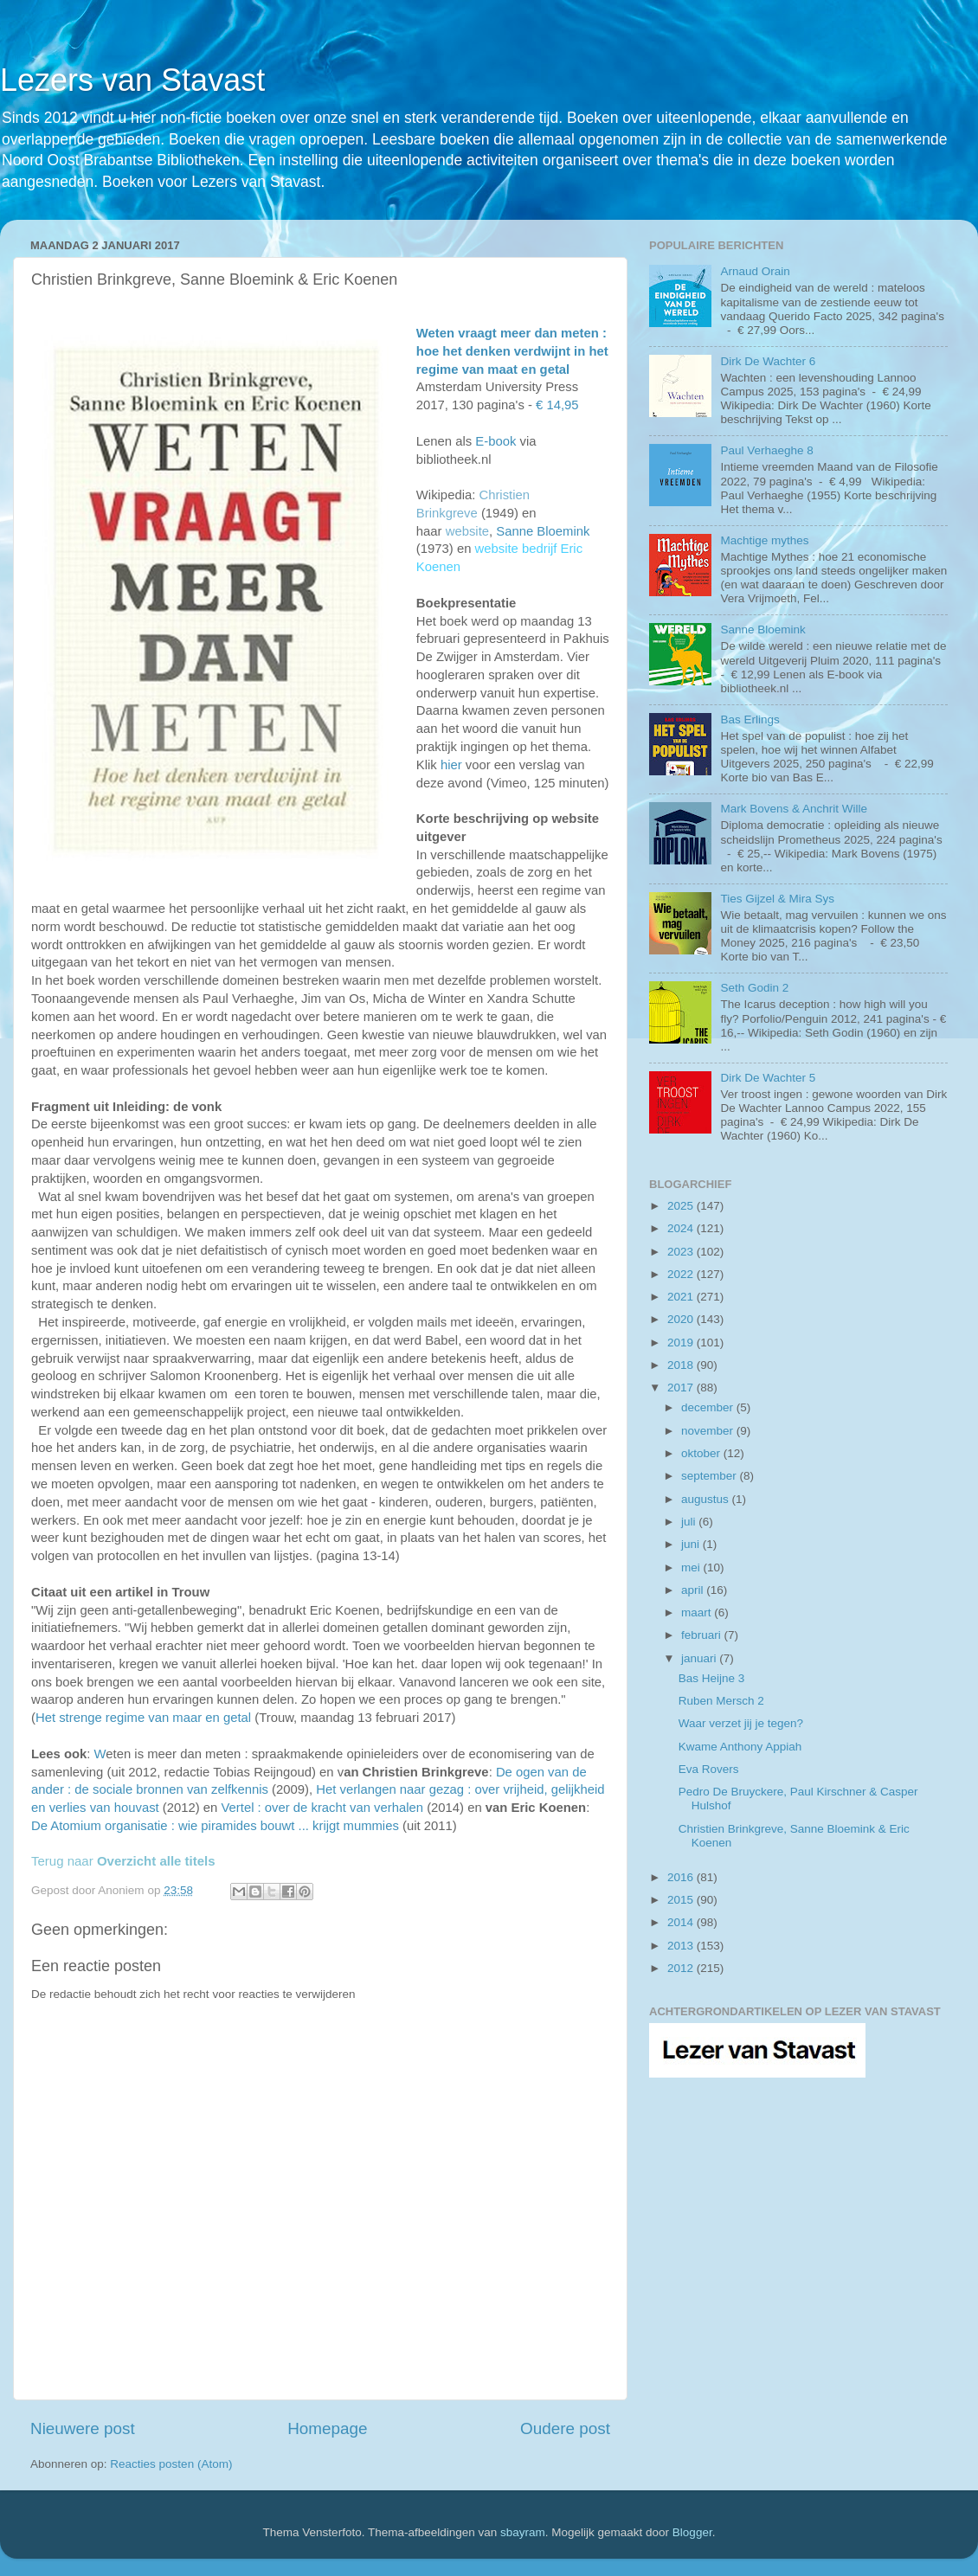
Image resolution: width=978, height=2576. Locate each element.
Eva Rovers (709, 1769)
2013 (682, 1945)
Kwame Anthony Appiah (740, 1746)
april (693, 1590)
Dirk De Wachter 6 (767, 361)
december (709, 1407)
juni (692, 1544)
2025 (682, 1205)
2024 (682, 1228)
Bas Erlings (749, 719)
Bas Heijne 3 (712, 1678)
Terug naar (123, 1860)
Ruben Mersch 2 (721, 1700)
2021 (682, 1296)
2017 (682, 1387)
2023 (682, 1251)
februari (702, 1634)
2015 (682, 1899)
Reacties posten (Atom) (171, 2463)
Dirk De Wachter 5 (767, 1077)
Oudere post (565, 2428)
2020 (682, 1319)
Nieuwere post (82, 2428)
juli (689, 1521)
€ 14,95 (557, 405)
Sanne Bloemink (542, 531)
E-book (495, 441)
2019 (682, 1342)
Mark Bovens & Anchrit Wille (793, 808)
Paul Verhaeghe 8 (766, 450)
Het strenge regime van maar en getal (143, 1718)
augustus (706, 1499)
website (467, 531)
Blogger (692, 2532)
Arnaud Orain (754, 271)
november (709, 1430)
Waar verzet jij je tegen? (741, 1723)
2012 (682, 1968)
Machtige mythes (764, 540)
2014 (682, 1922)
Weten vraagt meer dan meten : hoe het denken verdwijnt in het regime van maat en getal (512, 351)
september (710, 1475)
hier (451, 765)
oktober (702, 1453)
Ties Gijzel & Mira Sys (777, 898)
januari (700, 1658)
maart (697, 1612)
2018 (682, 1365)
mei (692, 1567)
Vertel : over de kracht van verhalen (323, 1808)
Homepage (327, 2428)
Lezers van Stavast (132, 80)
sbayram (522, 2532)
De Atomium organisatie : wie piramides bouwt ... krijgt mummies (215, 1826)
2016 (682, 1877)
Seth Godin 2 (754, 987)
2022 (682, 1274)
